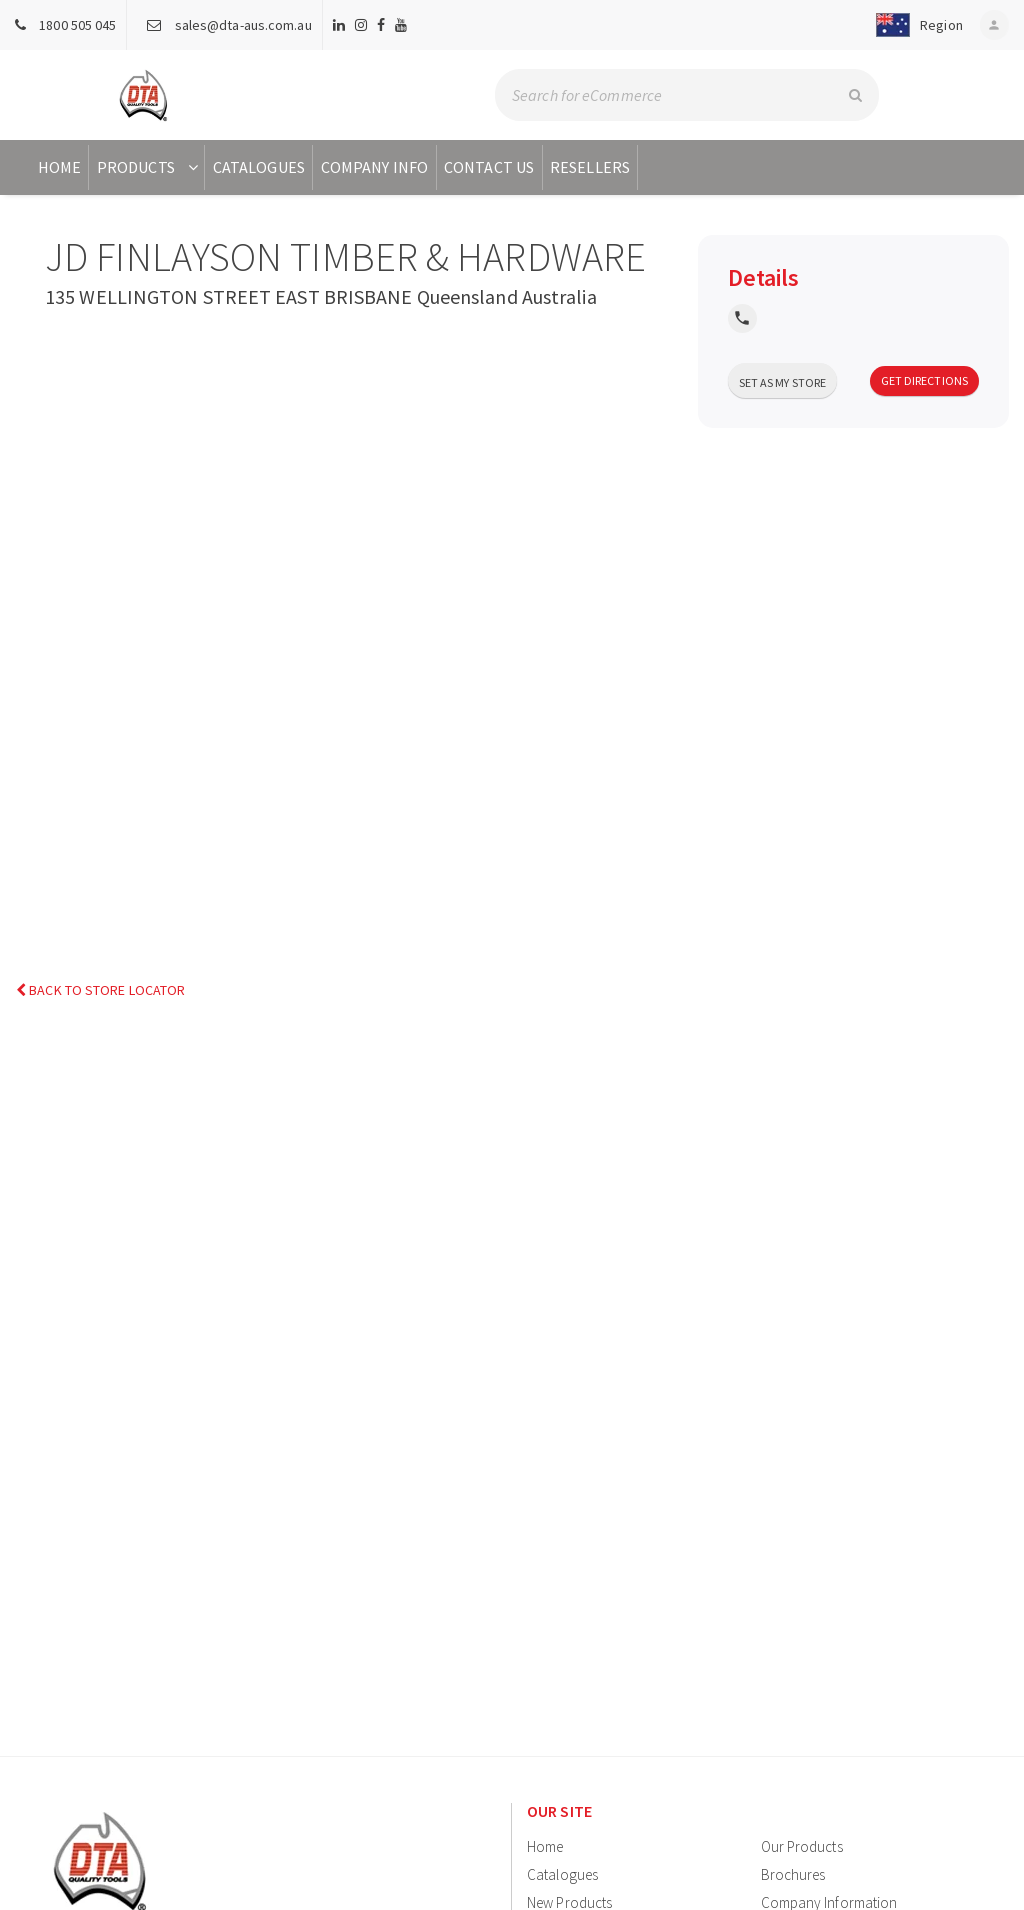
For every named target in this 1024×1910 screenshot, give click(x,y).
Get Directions (924, 380)
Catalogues (259, 167)
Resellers (590, 167)
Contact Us (489, 167)
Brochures (793, 1874)
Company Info (374, 167)
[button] (911, 25)
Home (59, 167)
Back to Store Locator (100, 991)
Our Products (802, 1846)
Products (149, 167)
